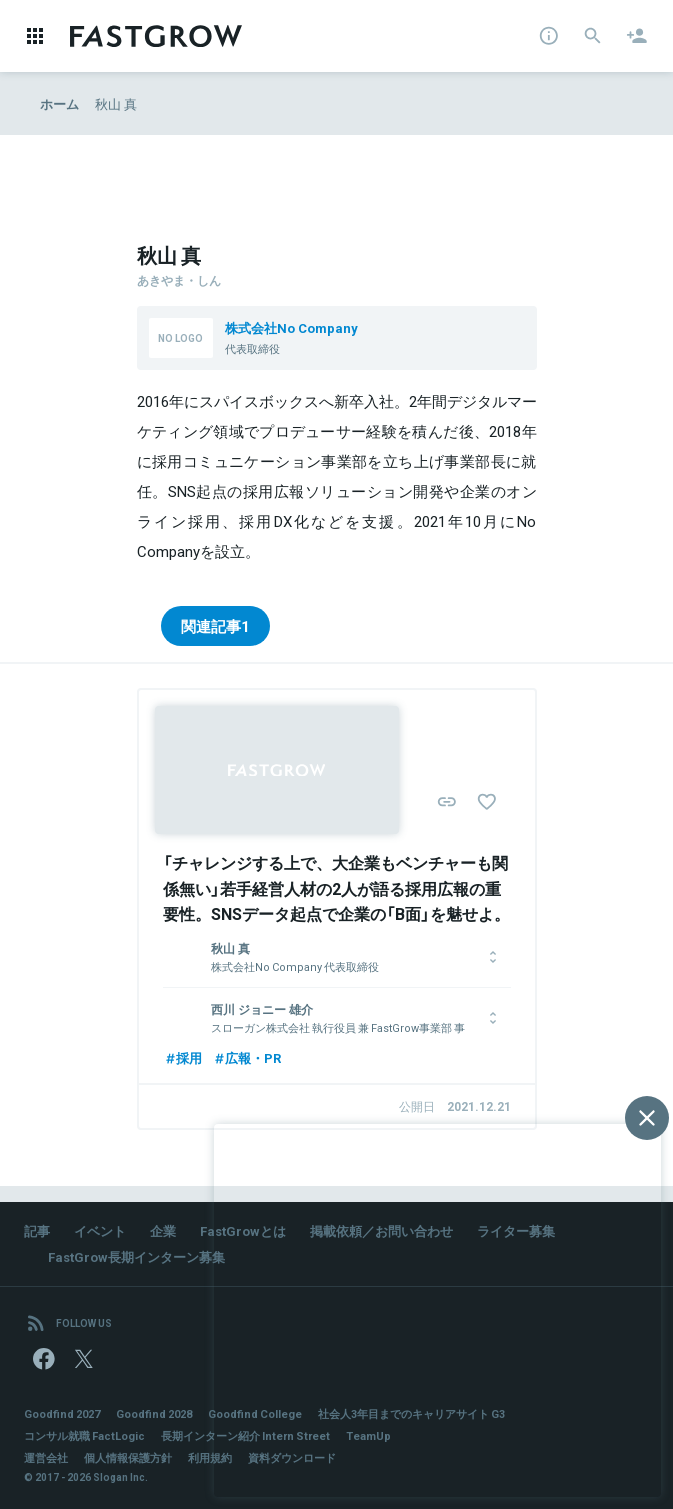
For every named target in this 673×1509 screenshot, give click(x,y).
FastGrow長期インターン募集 (136, 1256)
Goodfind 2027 (62, 1413)
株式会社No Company (291, 327)
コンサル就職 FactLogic (84, 1435)
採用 (182, 1057)
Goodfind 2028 (154, 1413)
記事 (37, 1230)
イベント (100, 1230)
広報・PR (246, 1057)
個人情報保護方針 (128, 1457)
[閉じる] (647, 1118)
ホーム (59, 103)
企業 (163, 1230)
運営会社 (46, 1457)
